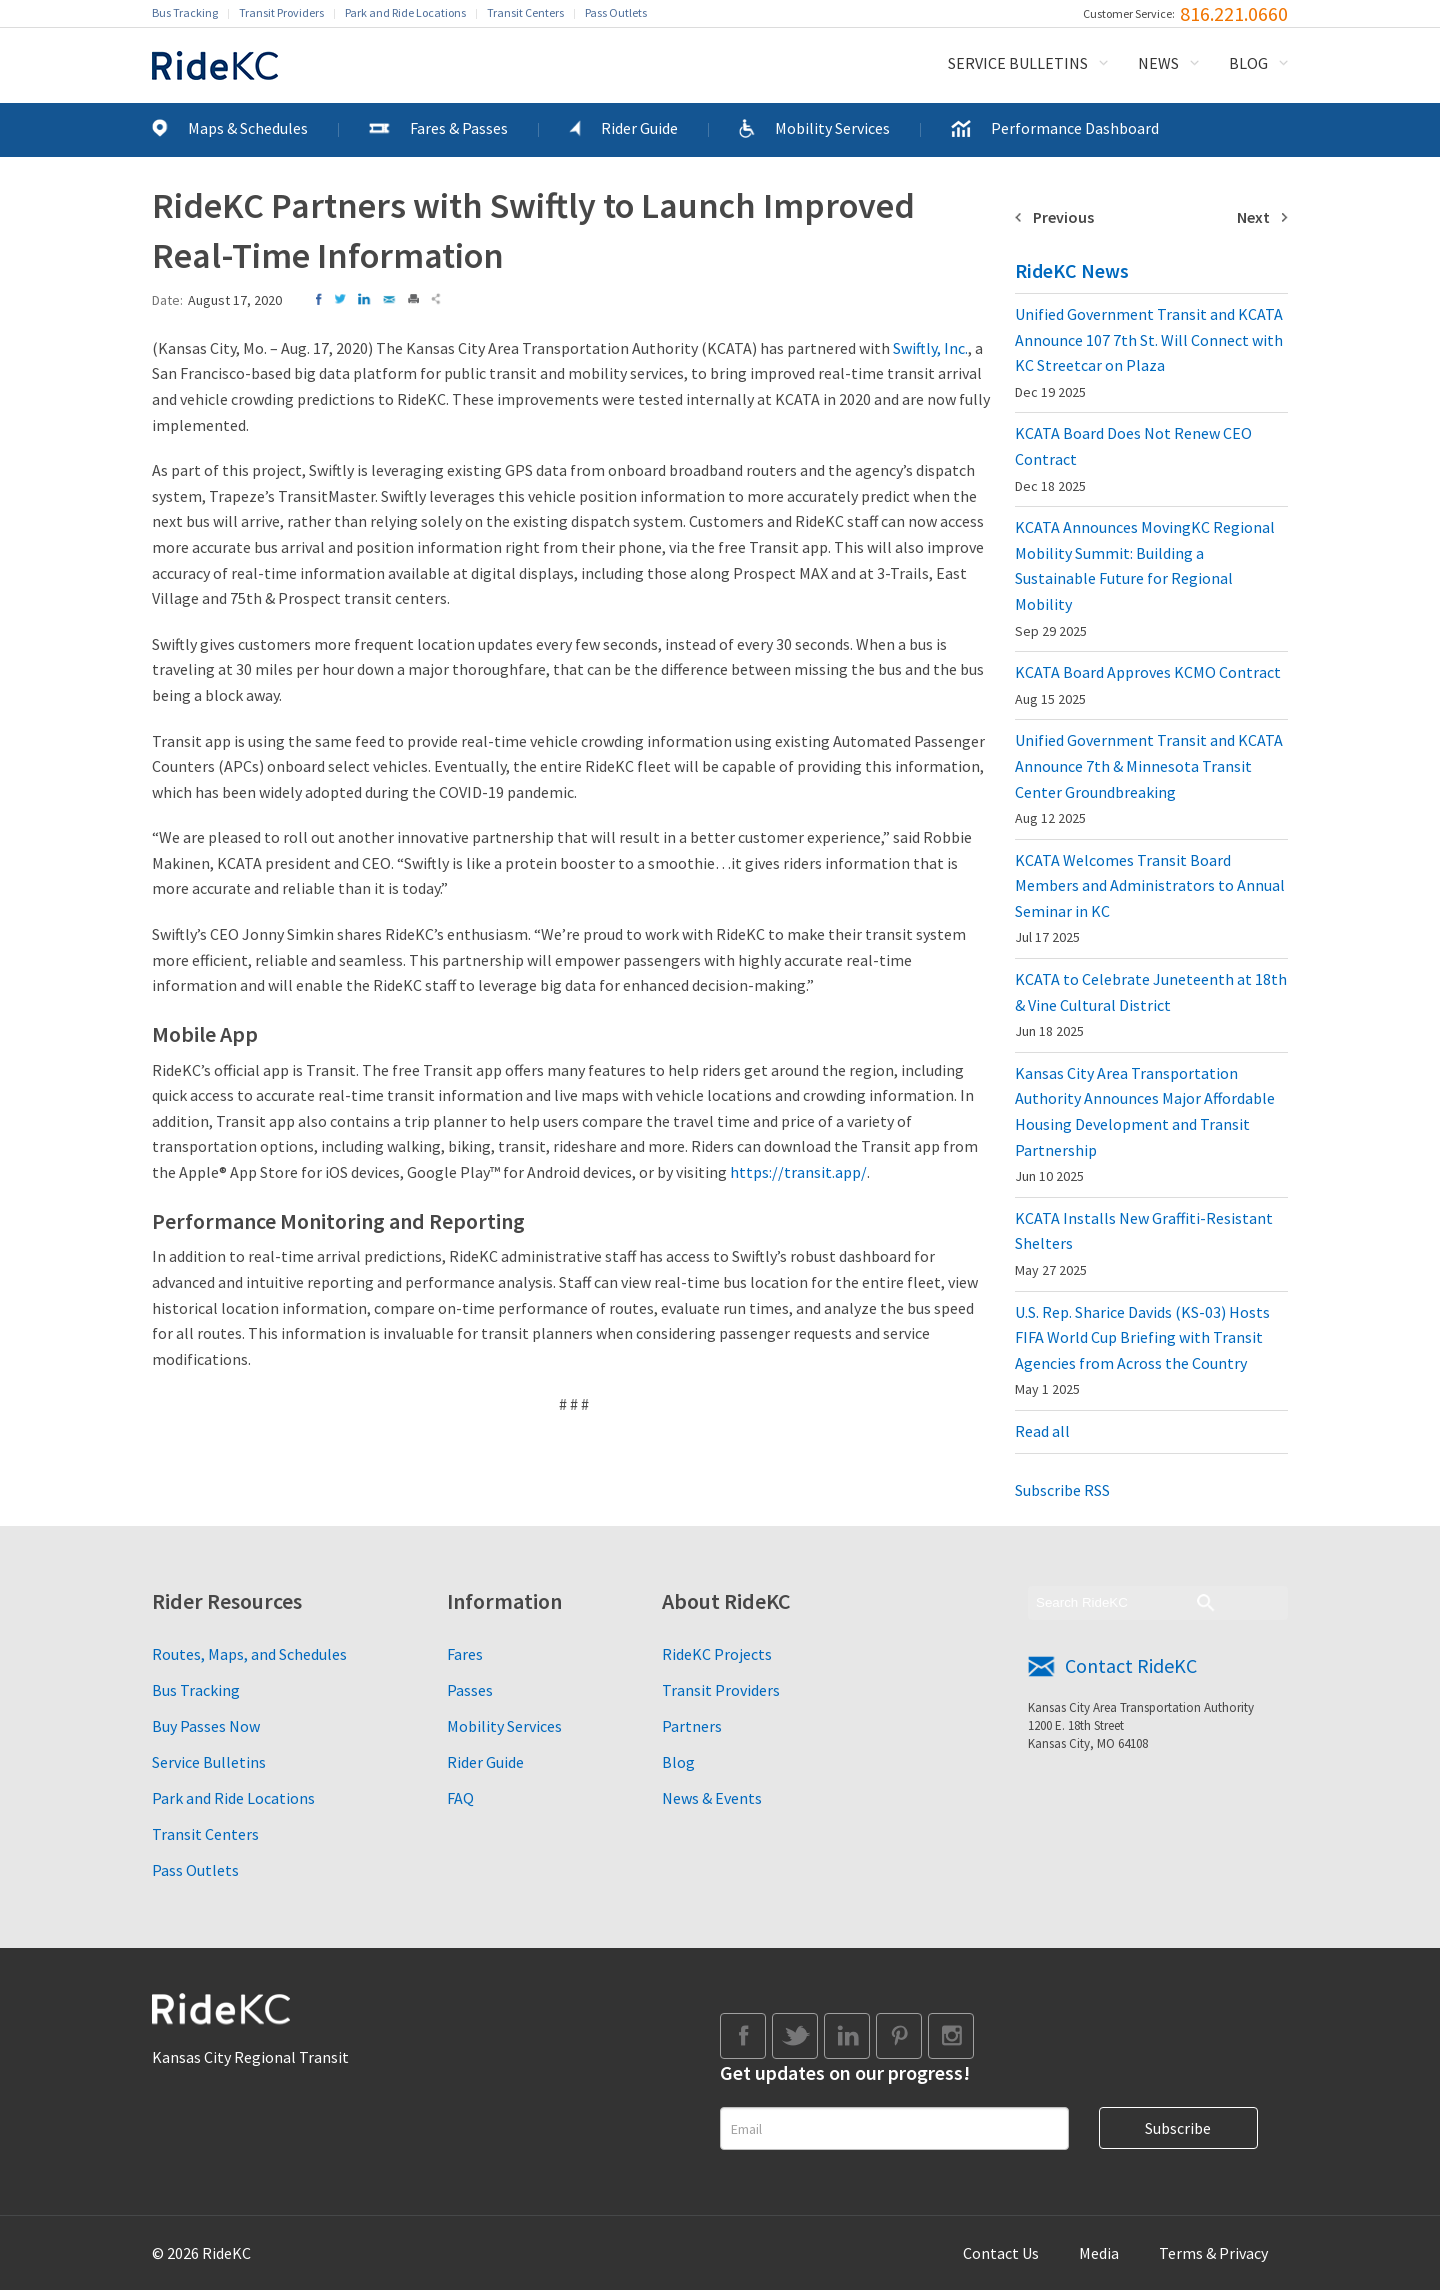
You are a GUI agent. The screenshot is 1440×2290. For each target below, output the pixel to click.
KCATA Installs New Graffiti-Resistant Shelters (1144, 1243)
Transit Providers (281, 12)
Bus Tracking (185, 12)
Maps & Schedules (248, 128)
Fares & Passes (459, 128)
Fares (465, 1654)
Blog (1248, 63)
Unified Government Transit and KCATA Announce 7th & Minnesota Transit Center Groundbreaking (1149, 778)
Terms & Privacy (1213, 2253)
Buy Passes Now (206, 1726)
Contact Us (1001, 2253)
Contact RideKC (1131, 1665)
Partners (692, 1726)
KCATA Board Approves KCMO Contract (1148, 685)
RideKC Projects (717, 1654)
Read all (1042, 1431)
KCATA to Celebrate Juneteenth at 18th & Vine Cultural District (1151, 1004)
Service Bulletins (1018, 63)
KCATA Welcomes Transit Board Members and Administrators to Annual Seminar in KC (1150, 898)
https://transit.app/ (798, 1172)
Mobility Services (832, 128)
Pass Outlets (616, 12)
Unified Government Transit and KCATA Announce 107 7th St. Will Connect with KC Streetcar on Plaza (1149, 352)
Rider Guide (639, 128)
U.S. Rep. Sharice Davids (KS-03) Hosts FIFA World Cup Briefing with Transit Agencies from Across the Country (1142, 1350)
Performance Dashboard (1075, 128)
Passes (470, 1690)
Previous (1063, 217)
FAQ (460, 1798)
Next (1253, 217)
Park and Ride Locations (405, 12)
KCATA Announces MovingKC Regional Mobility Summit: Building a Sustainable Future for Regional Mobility (1145, 578)
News (1158, 63)
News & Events (712, 1798)
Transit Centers (525, 12)
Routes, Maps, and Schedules (249, 1654)
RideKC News (1072, 270)
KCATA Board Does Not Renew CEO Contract (1133, 458)
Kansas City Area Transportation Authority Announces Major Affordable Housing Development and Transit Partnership (1145, 1124)
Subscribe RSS (1062, 1490)
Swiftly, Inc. (930, 348)
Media (1099, 2253)
